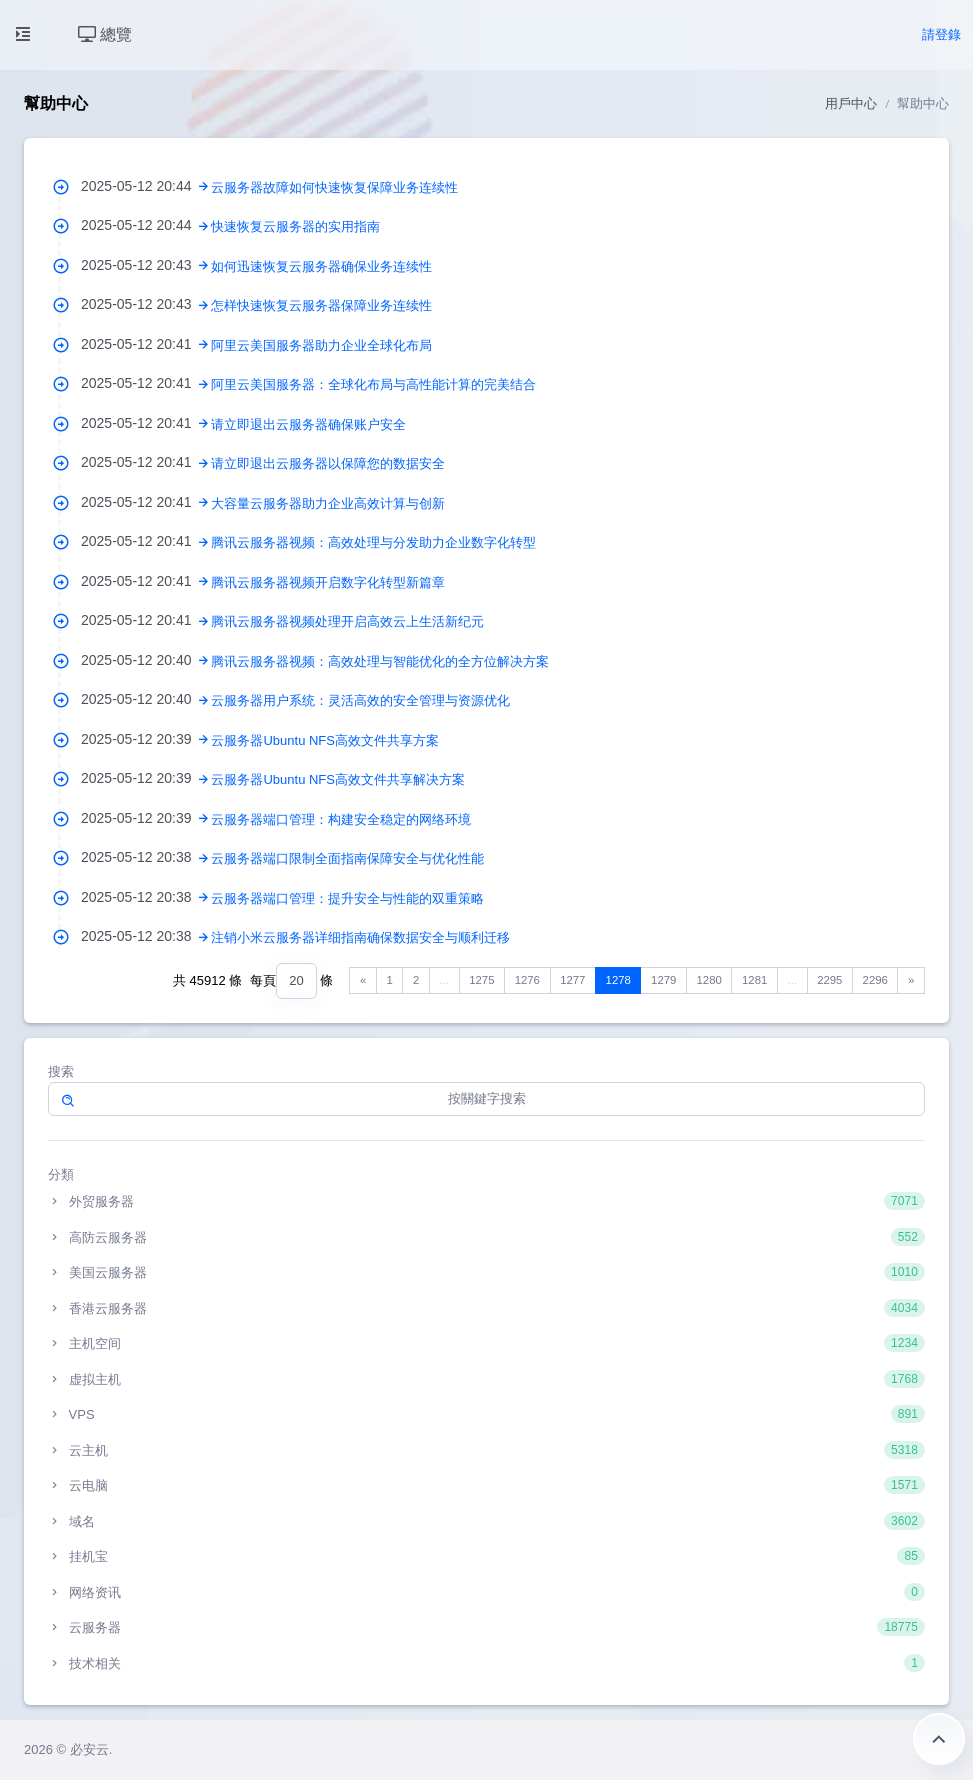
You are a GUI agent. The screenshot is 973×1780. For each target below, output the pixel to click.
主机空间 (486, 1343)
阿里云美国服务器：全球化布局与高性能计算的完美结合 (373, 384)
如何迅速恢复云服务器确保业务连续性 (321, 266)
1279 (663, 980)
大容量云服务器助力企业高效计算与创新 (328, 503)
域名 (486, 1521)
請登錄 (941, 34)
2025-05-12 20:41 (146, 344)
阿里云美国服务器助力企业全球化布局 (321, 345)
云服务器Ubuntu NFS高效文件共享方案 (325, 740)
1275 (481, 980)
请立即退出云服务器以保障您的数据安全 (328, 463)
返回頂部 (939, 1739)
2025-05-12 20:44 (146, 186)
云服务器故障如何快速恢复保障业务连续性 (334, 187)
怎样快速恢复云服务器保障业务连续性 (321, 305)
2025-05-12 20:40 (146, 660)
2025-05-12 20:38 (146, 857)
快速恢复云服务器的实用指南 (295, 226)
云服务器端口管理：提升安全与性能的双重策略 (347, 898)
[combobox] (296, 981)
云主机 (486, 1450)
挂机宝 (486, 1556)
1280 (709, 980)
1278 (618, 980)
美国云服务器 (486, 1272)
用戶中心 (851, 103)
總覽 (105, 34)
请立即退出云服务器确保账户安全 (308, 424)
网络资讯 (486, 1592)
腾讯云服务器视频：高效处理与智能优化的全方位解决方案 (380, 661)
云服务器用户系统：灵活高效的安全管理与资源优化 (360, 700)
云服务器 (486, 1627)
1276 (527, 980)
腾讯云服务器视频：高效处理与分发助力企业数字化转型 (373, 542)
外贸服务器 (486, 1201)
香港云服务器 (486, 1308)
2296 (875, 980)
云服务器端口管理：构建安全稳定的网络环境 (341, 819)
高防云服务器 (486, 1237)
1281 (754, 980)
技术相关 (486, 1663)
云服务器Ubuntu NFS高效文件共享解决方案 (338, 779)
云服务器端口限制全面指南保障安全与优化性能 (347, 858)
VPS (486, 1414)
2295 (829, 980)
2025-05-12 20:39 (146, 739)
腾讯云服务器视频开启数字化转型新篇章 (328, 582)
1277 (572, 980)
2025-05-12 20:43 (146, 265)
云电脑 (486, 1485)
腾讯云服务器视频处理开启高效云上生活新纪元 (347, 621)
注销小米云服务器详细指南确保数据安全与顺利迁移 (360, 937)
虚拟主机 (486, 1379)
